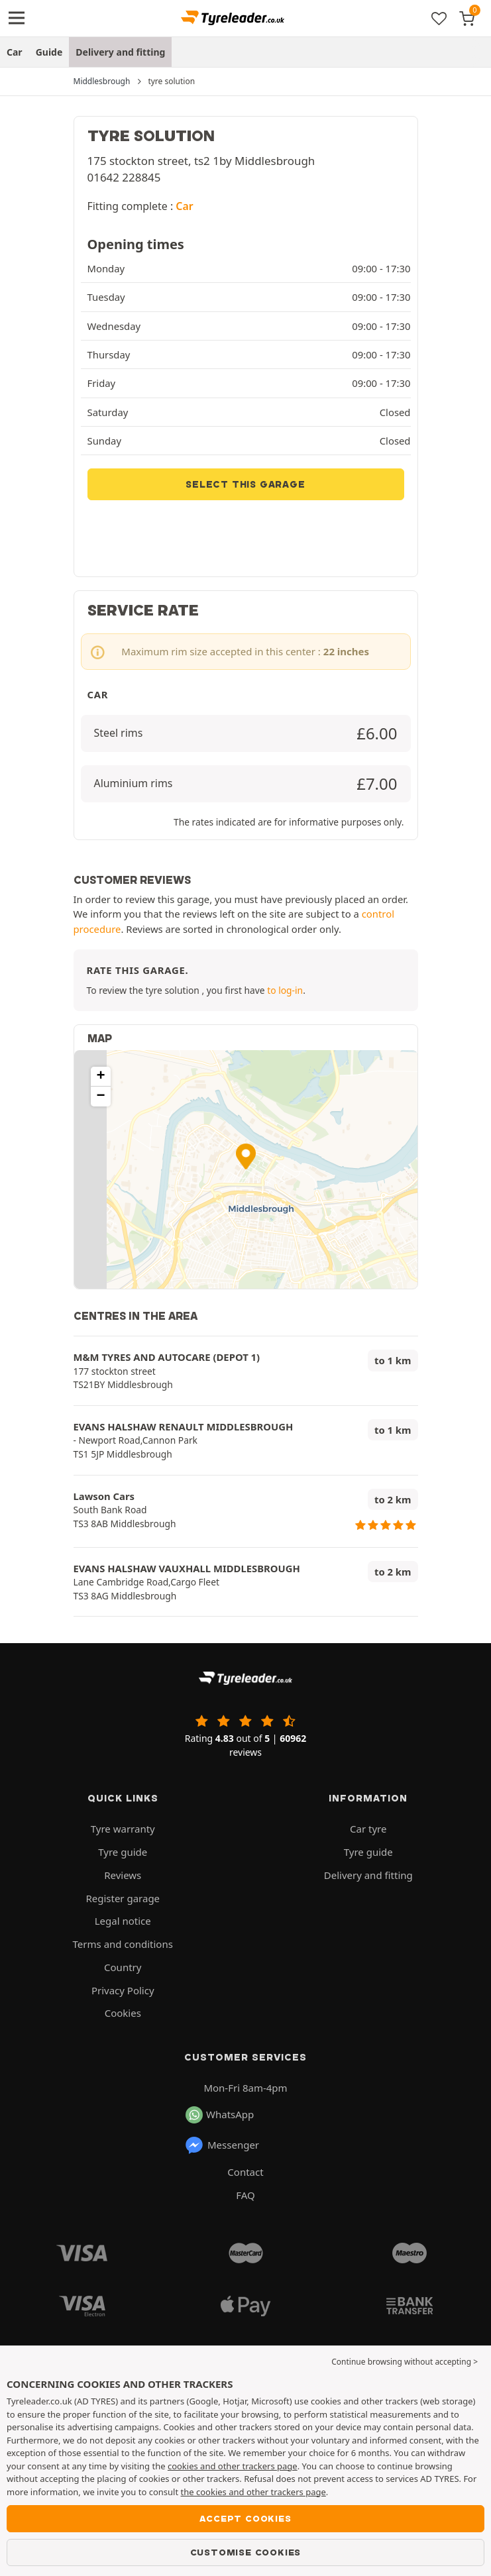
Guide (49, 52)
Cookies (123, 2012)
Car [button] (184, 206)
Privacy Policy (122, 1990)
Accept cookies (245, 2518)
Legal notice (123, 1920)
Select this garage (245, 484)
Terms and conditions (123, 1944)
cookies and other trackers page (233, 2466)
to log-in (285, 990)
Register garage (122, 1898)
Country (122, 1967)
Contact (245, 2171)
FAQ (245, 2195)
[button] (246, 1156)
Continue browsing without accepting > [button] (404, 2361)
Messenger (221, 2145)
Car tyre (368, 1828)
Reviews (122, 1875)
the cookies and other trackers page (253, 2492)
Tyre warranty (123, 1828)
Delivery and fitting (120, 52)
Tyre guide (122, 1851)
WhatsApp (220, 2114)
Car (15, 52)
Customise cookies (245, 2552)
